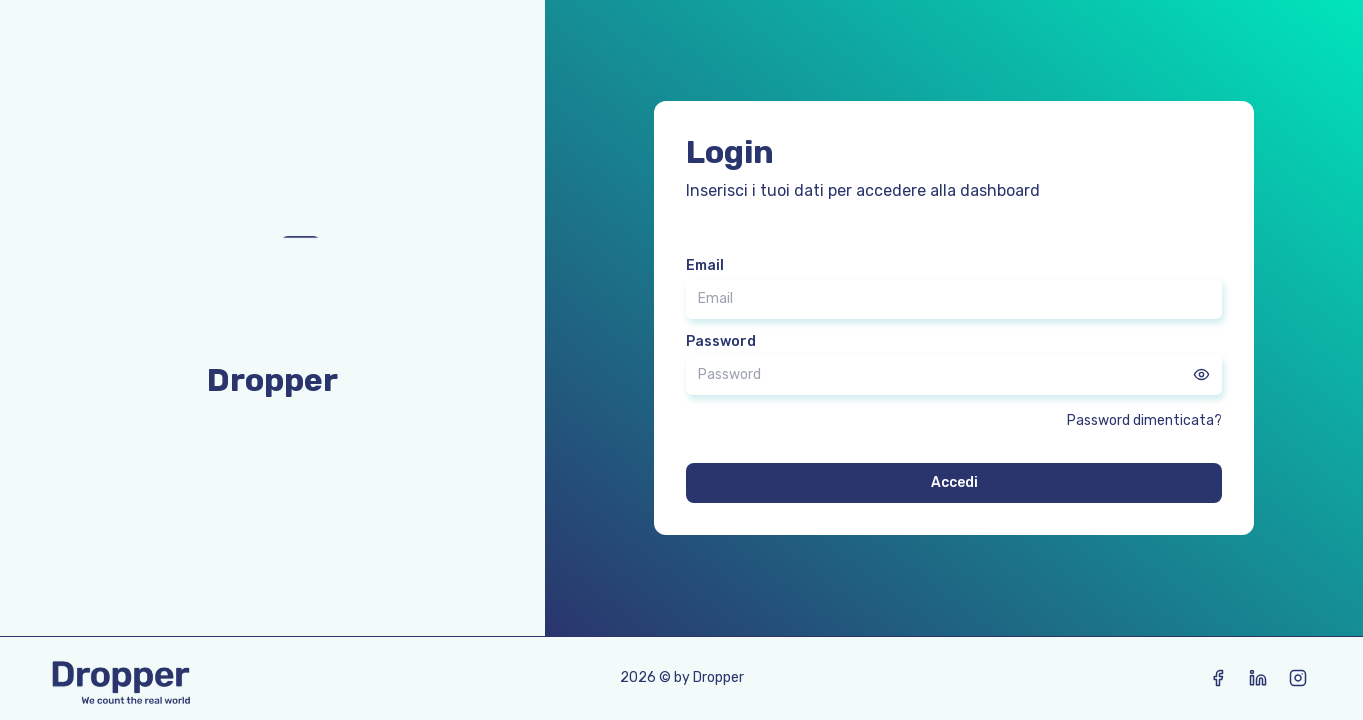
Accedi (954, 482)
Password (721, 342)
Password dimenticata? (1144, 420)
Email (705, 266)
